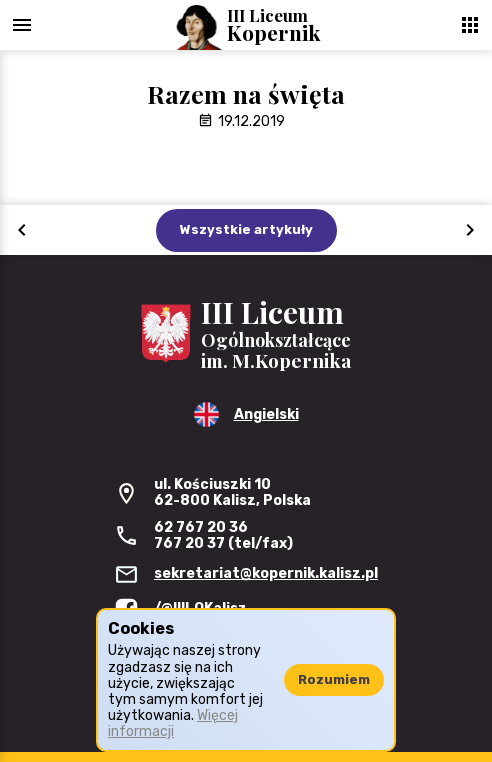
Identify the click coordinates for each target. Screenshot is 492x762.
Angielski (266, 414)
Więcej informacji (173, 723)
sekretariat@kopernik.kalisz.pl (266, 573)
